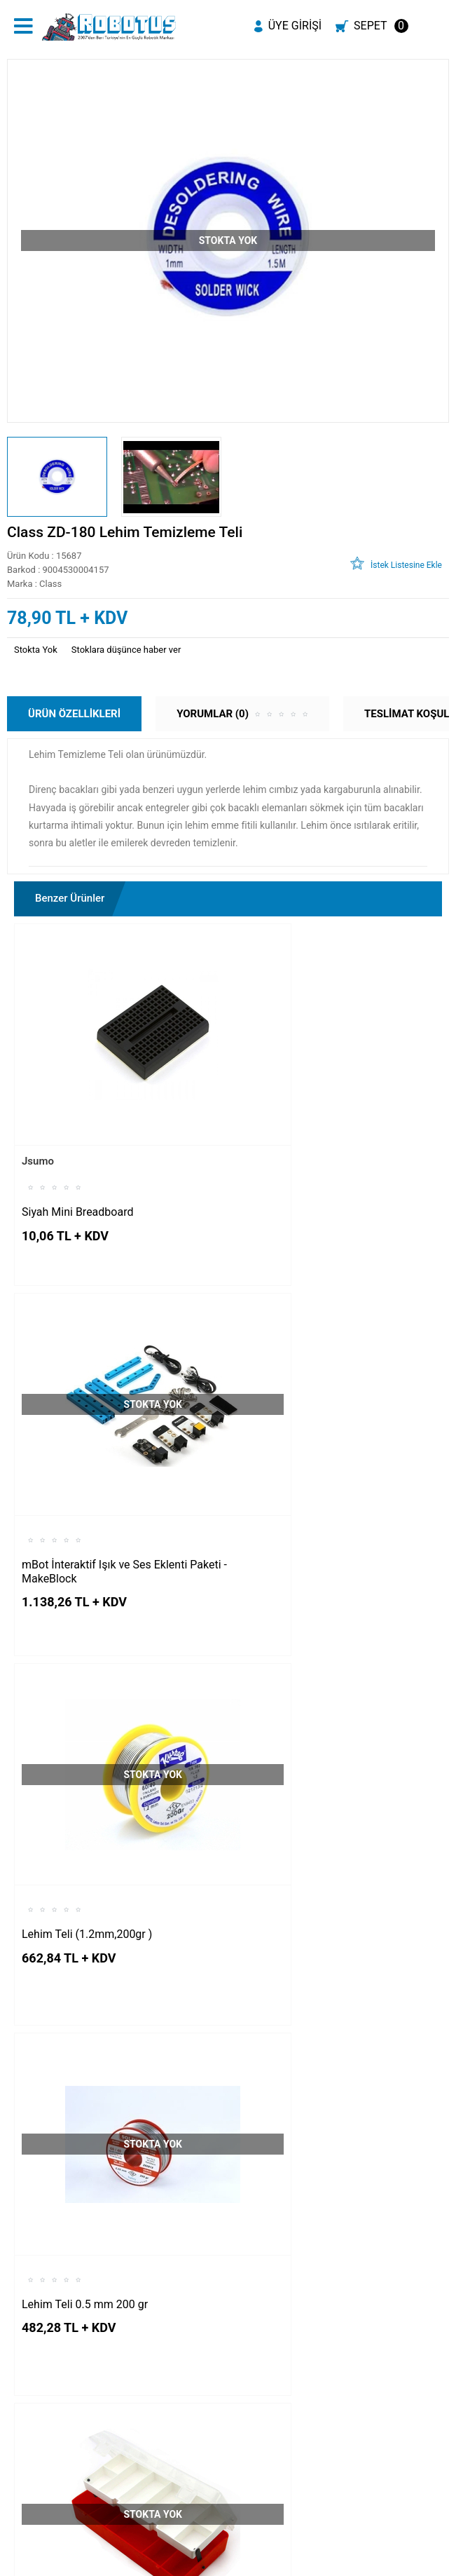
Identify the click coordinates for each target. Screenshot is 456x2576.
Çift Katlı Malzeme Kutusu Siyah (319, 1756)
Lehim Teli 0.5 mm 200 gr (303, 1445)
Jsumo (38, 1101)
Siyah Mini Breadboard (77, 1152)
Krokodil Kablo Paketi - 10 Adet (316, 2066)
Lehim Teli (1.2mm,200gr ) (87, 1445)
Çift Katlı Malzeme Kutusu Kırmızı (105, 1773)
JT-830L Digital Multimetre (87, 2066)
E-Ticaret (187, 2567)
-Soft (158, 2567)
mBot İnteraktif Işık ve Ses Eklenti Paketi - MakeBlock (322, 1141)
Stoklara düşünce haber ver (126, 649)
